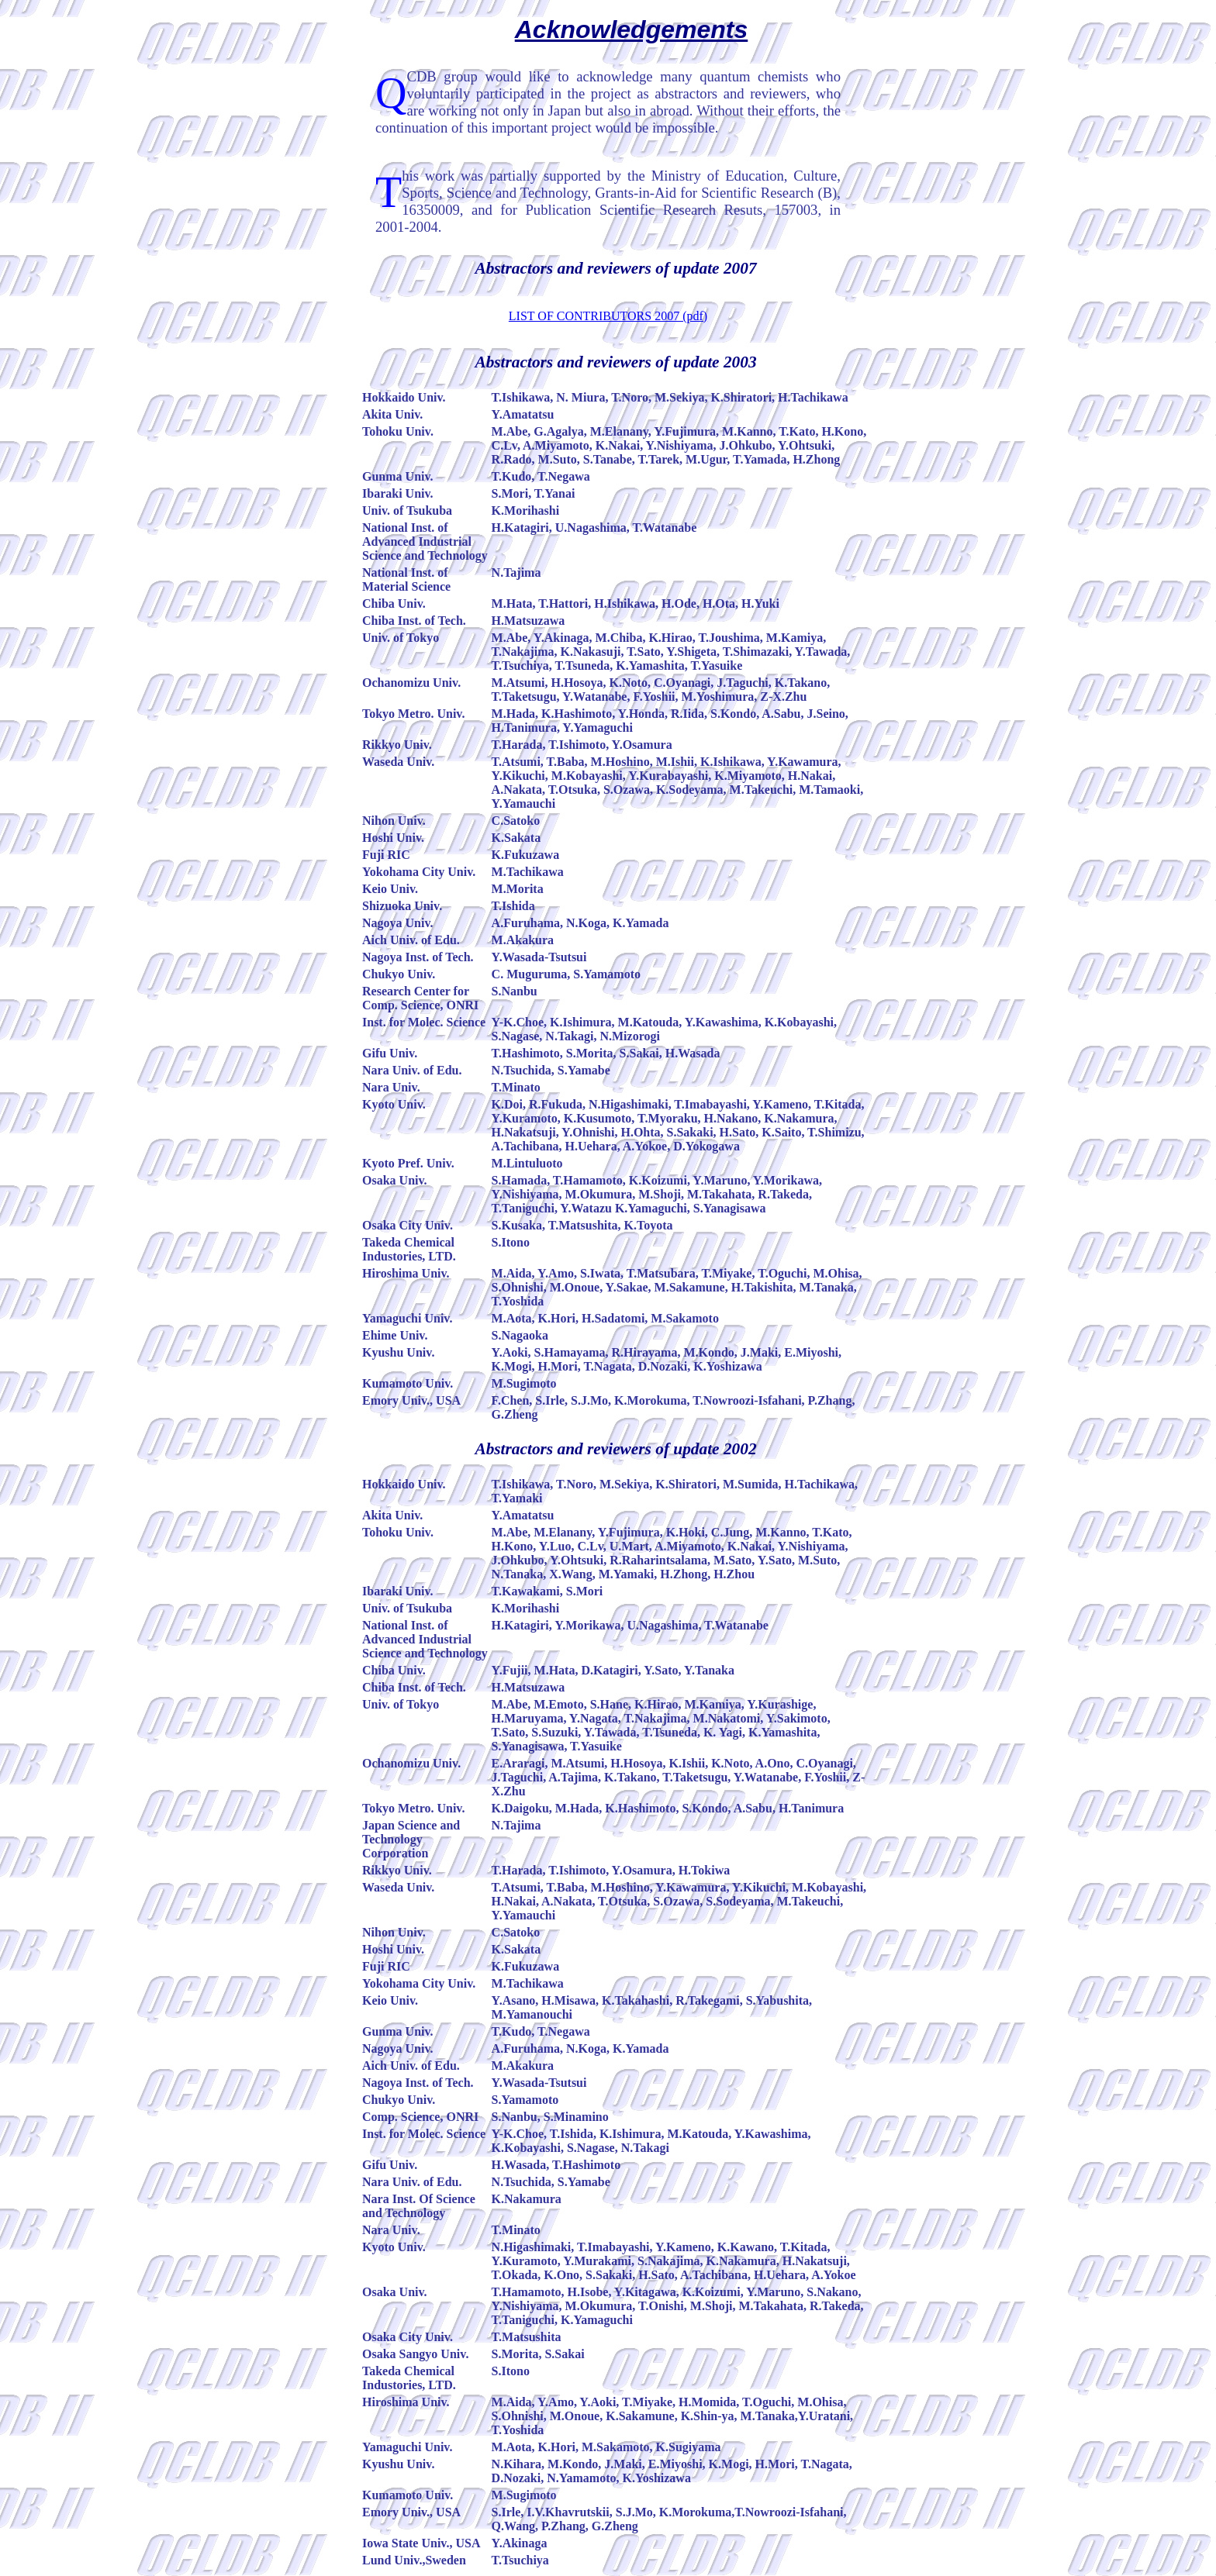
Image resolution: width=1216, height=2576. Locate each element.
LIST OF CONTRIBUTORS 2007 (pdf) (608, 315)
